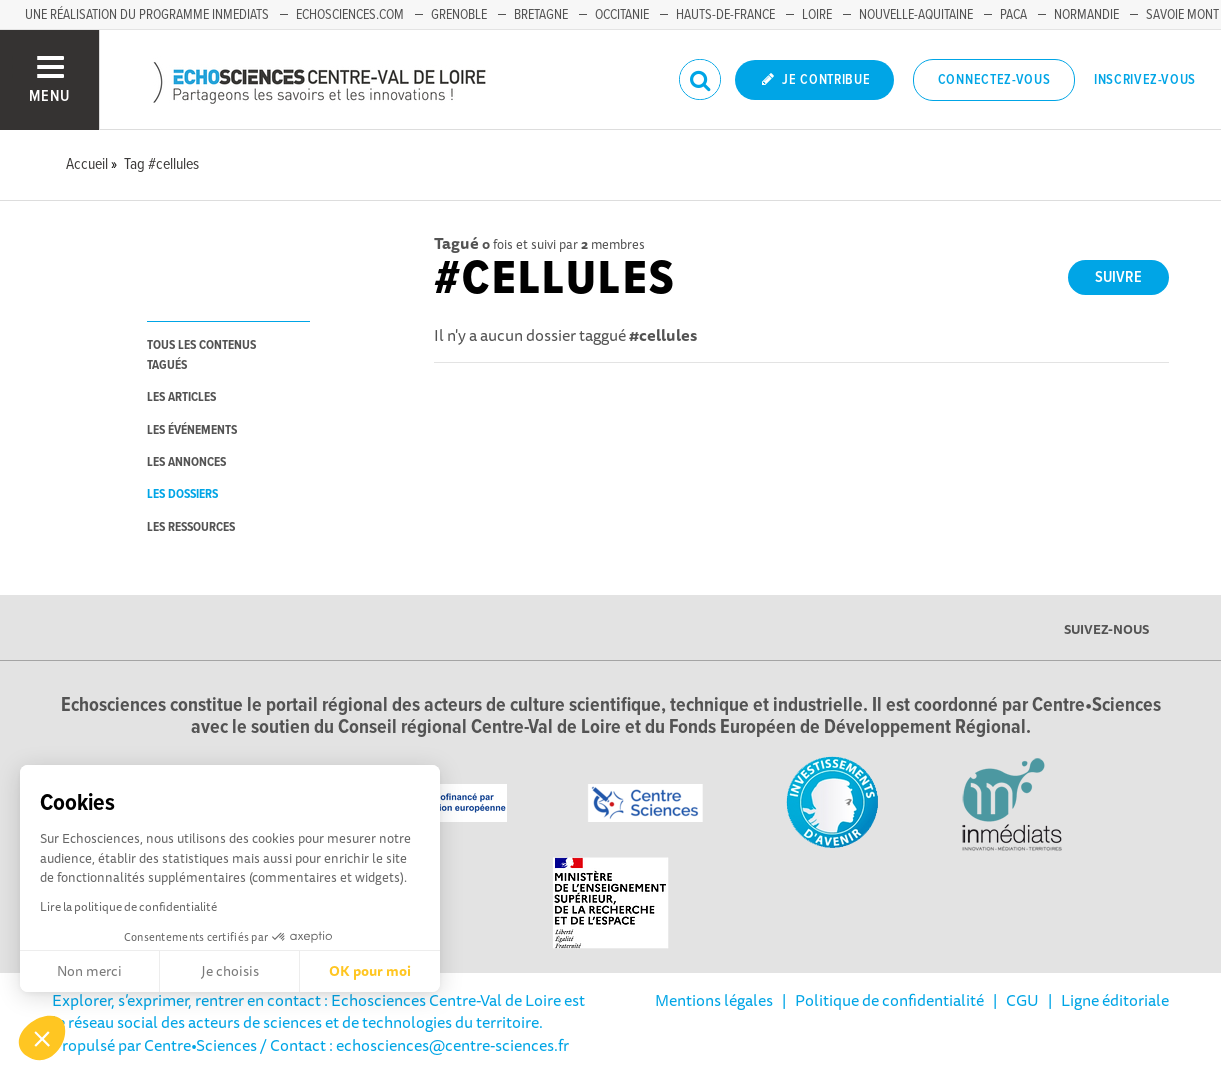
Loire (817, 15)
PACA (1013, 15)
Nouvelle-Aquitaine (916, 15)
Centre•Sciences (200, 1045)
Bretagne (541, 15)
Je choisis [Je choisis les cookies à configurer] (230, 971)
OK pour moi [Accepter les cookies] (370, 971)
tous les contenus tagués (201, 355)
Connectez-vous (994, 80)
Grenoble (459, 15)
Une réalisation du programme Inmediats (147, 15)
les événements (192, 430)
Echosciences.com (350, 15)
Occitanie (622, 15)
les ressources (191, 527)
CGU (1022, 1000)
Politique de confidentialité (889, 1000)
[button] (42, 1038)
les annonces (186, 462)
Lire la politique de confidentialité (128, 906)
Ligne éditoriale (1115, 1000)
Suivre (1118, 277)
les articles (181, 397)
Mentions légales (714, 1000)
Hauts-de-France (725, 15)
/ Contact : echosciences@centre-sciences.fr (413, 1045)
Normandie (1086, 15)
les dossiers (182, 494)
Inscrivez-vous (1145, 80)
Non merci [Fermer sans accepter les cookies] (89, 971)
